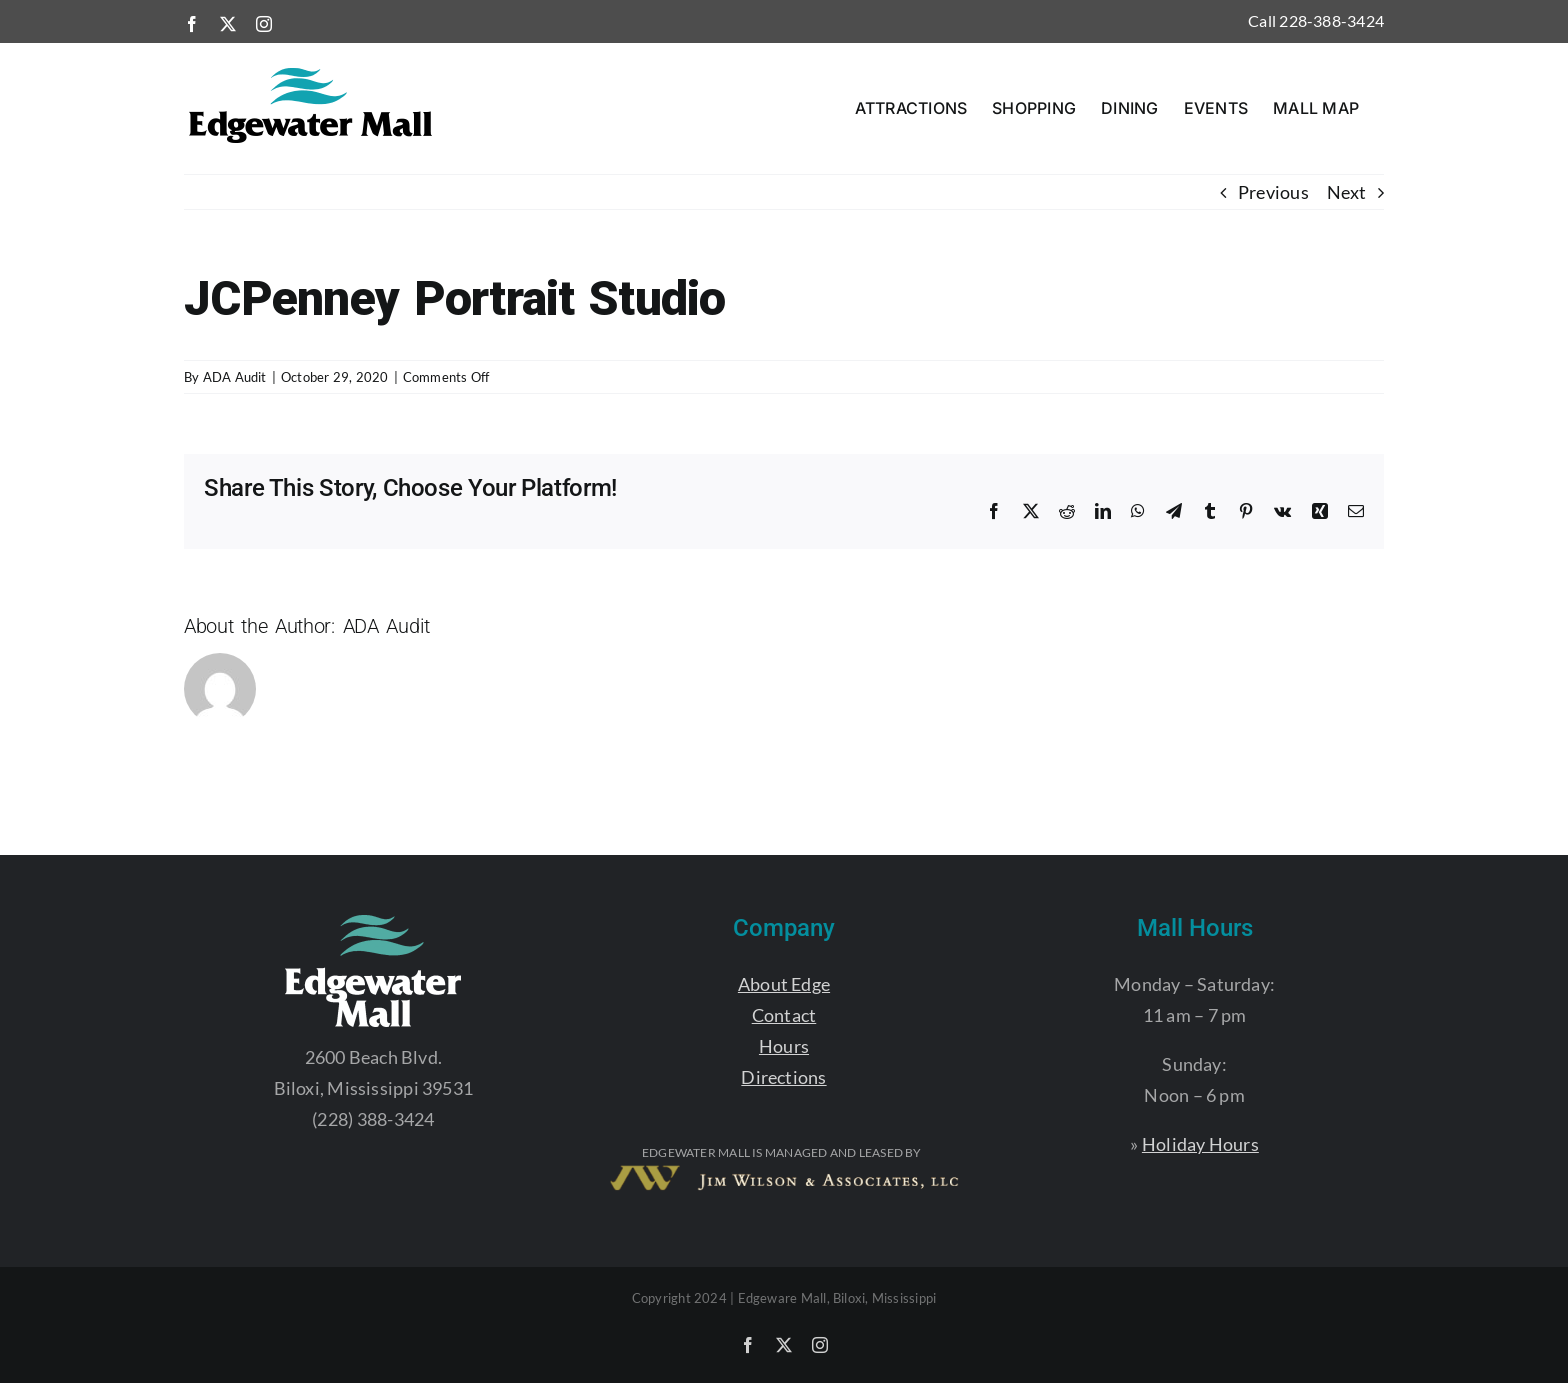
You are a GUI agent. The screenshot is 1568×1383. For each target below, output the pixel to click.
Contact (784, 1015)
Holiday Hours (1200, 1144)
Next (1346, 192)
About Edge (784, 984)
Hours (784, 1046)
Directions (783, 1077)
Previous (1273, 192)
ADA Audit (235, 377)
